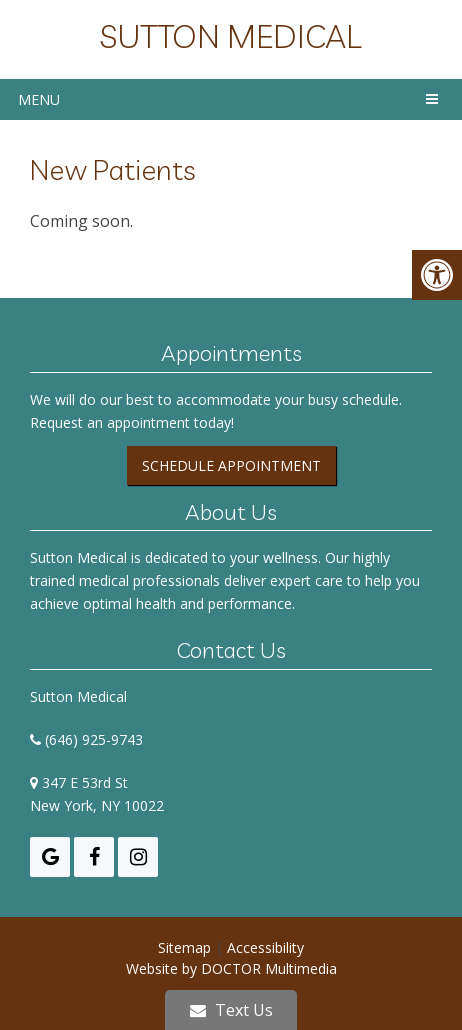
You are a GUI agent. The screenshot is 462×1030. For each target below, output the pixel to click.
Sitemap (184, 947)
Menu (39, 99)
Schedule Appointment (231, 465)
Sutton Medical (230, 36)
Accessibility (265, 947)
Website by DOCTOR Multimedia (231, 968)
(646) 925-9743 (94, 739)
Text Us (231, 1010)
